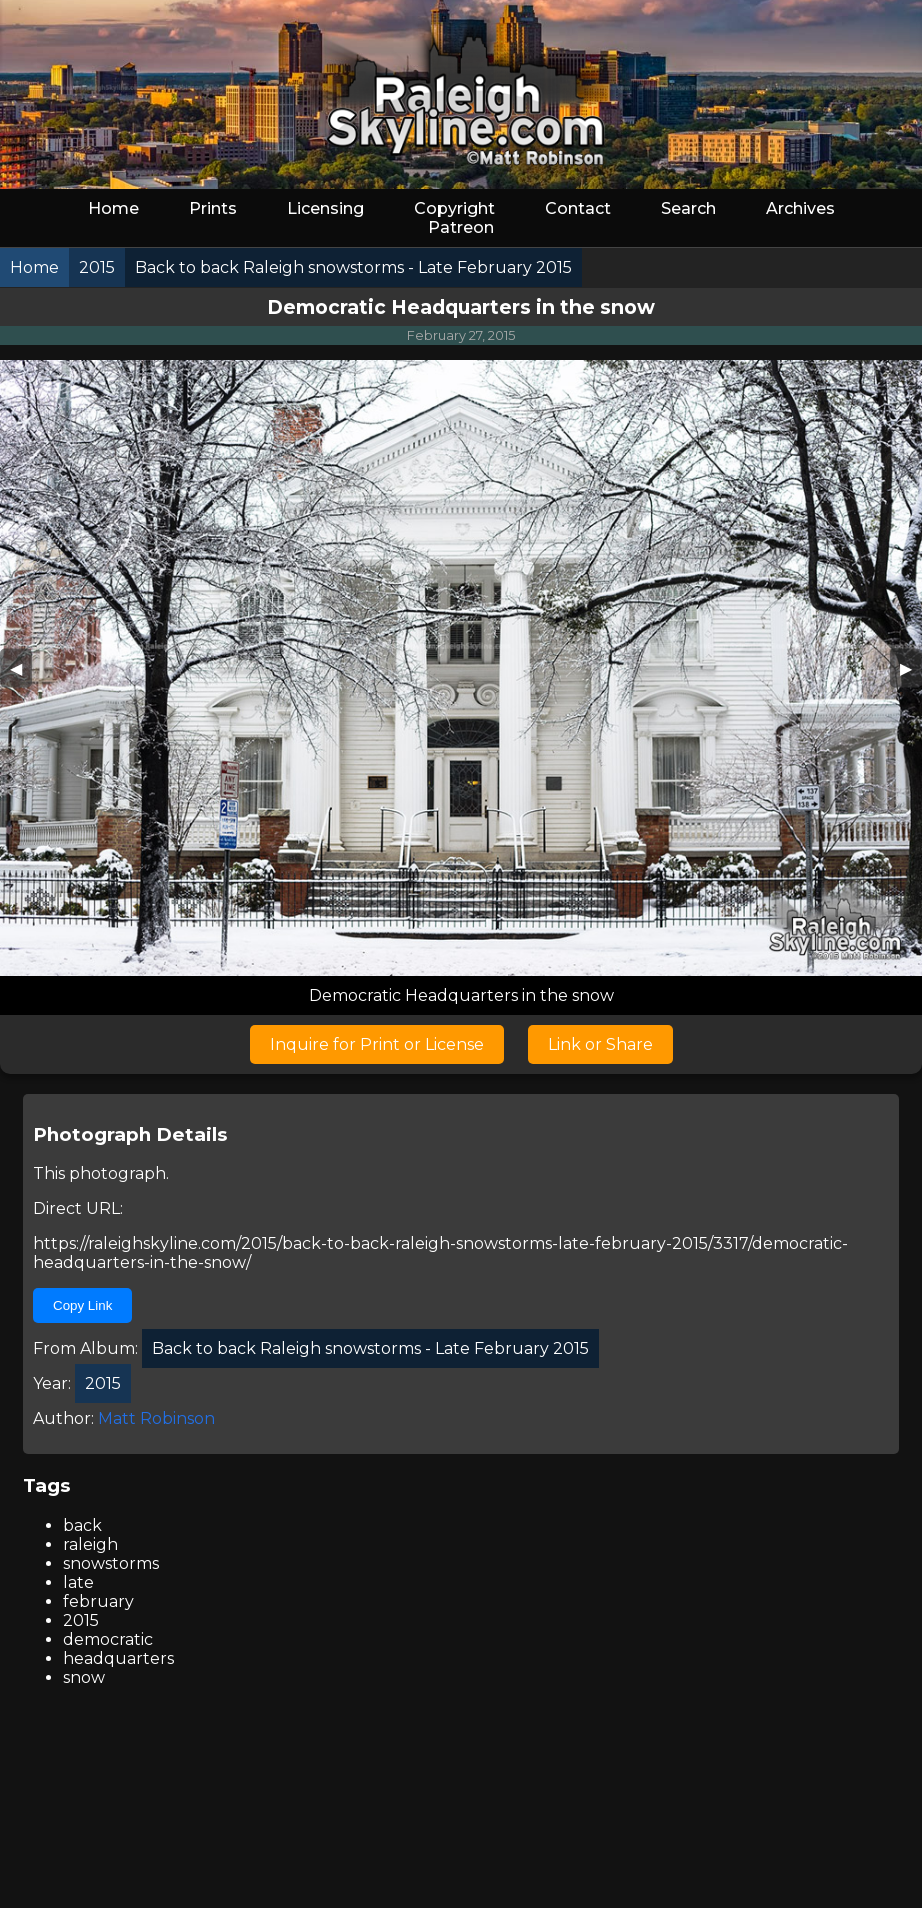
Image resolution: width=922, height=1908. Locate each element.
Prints (213, 208)
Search (688, 208)
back (82, 1525)
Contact (578, 208)
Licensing (325, 208)
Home (113, 208)
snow (84, 1677)
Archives (800, 208)
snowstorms (111, 1563)
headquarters (118, 1658)
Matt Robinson (156, 1418)
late (78, 1582)
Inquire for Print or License (377, 1044)
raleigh (90, 1544)
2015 (81, 1620)
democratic (108, 1639)
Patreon (461, 227)
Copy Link (82, 1305)
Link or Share (600, 1044)
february (98, 1601)
